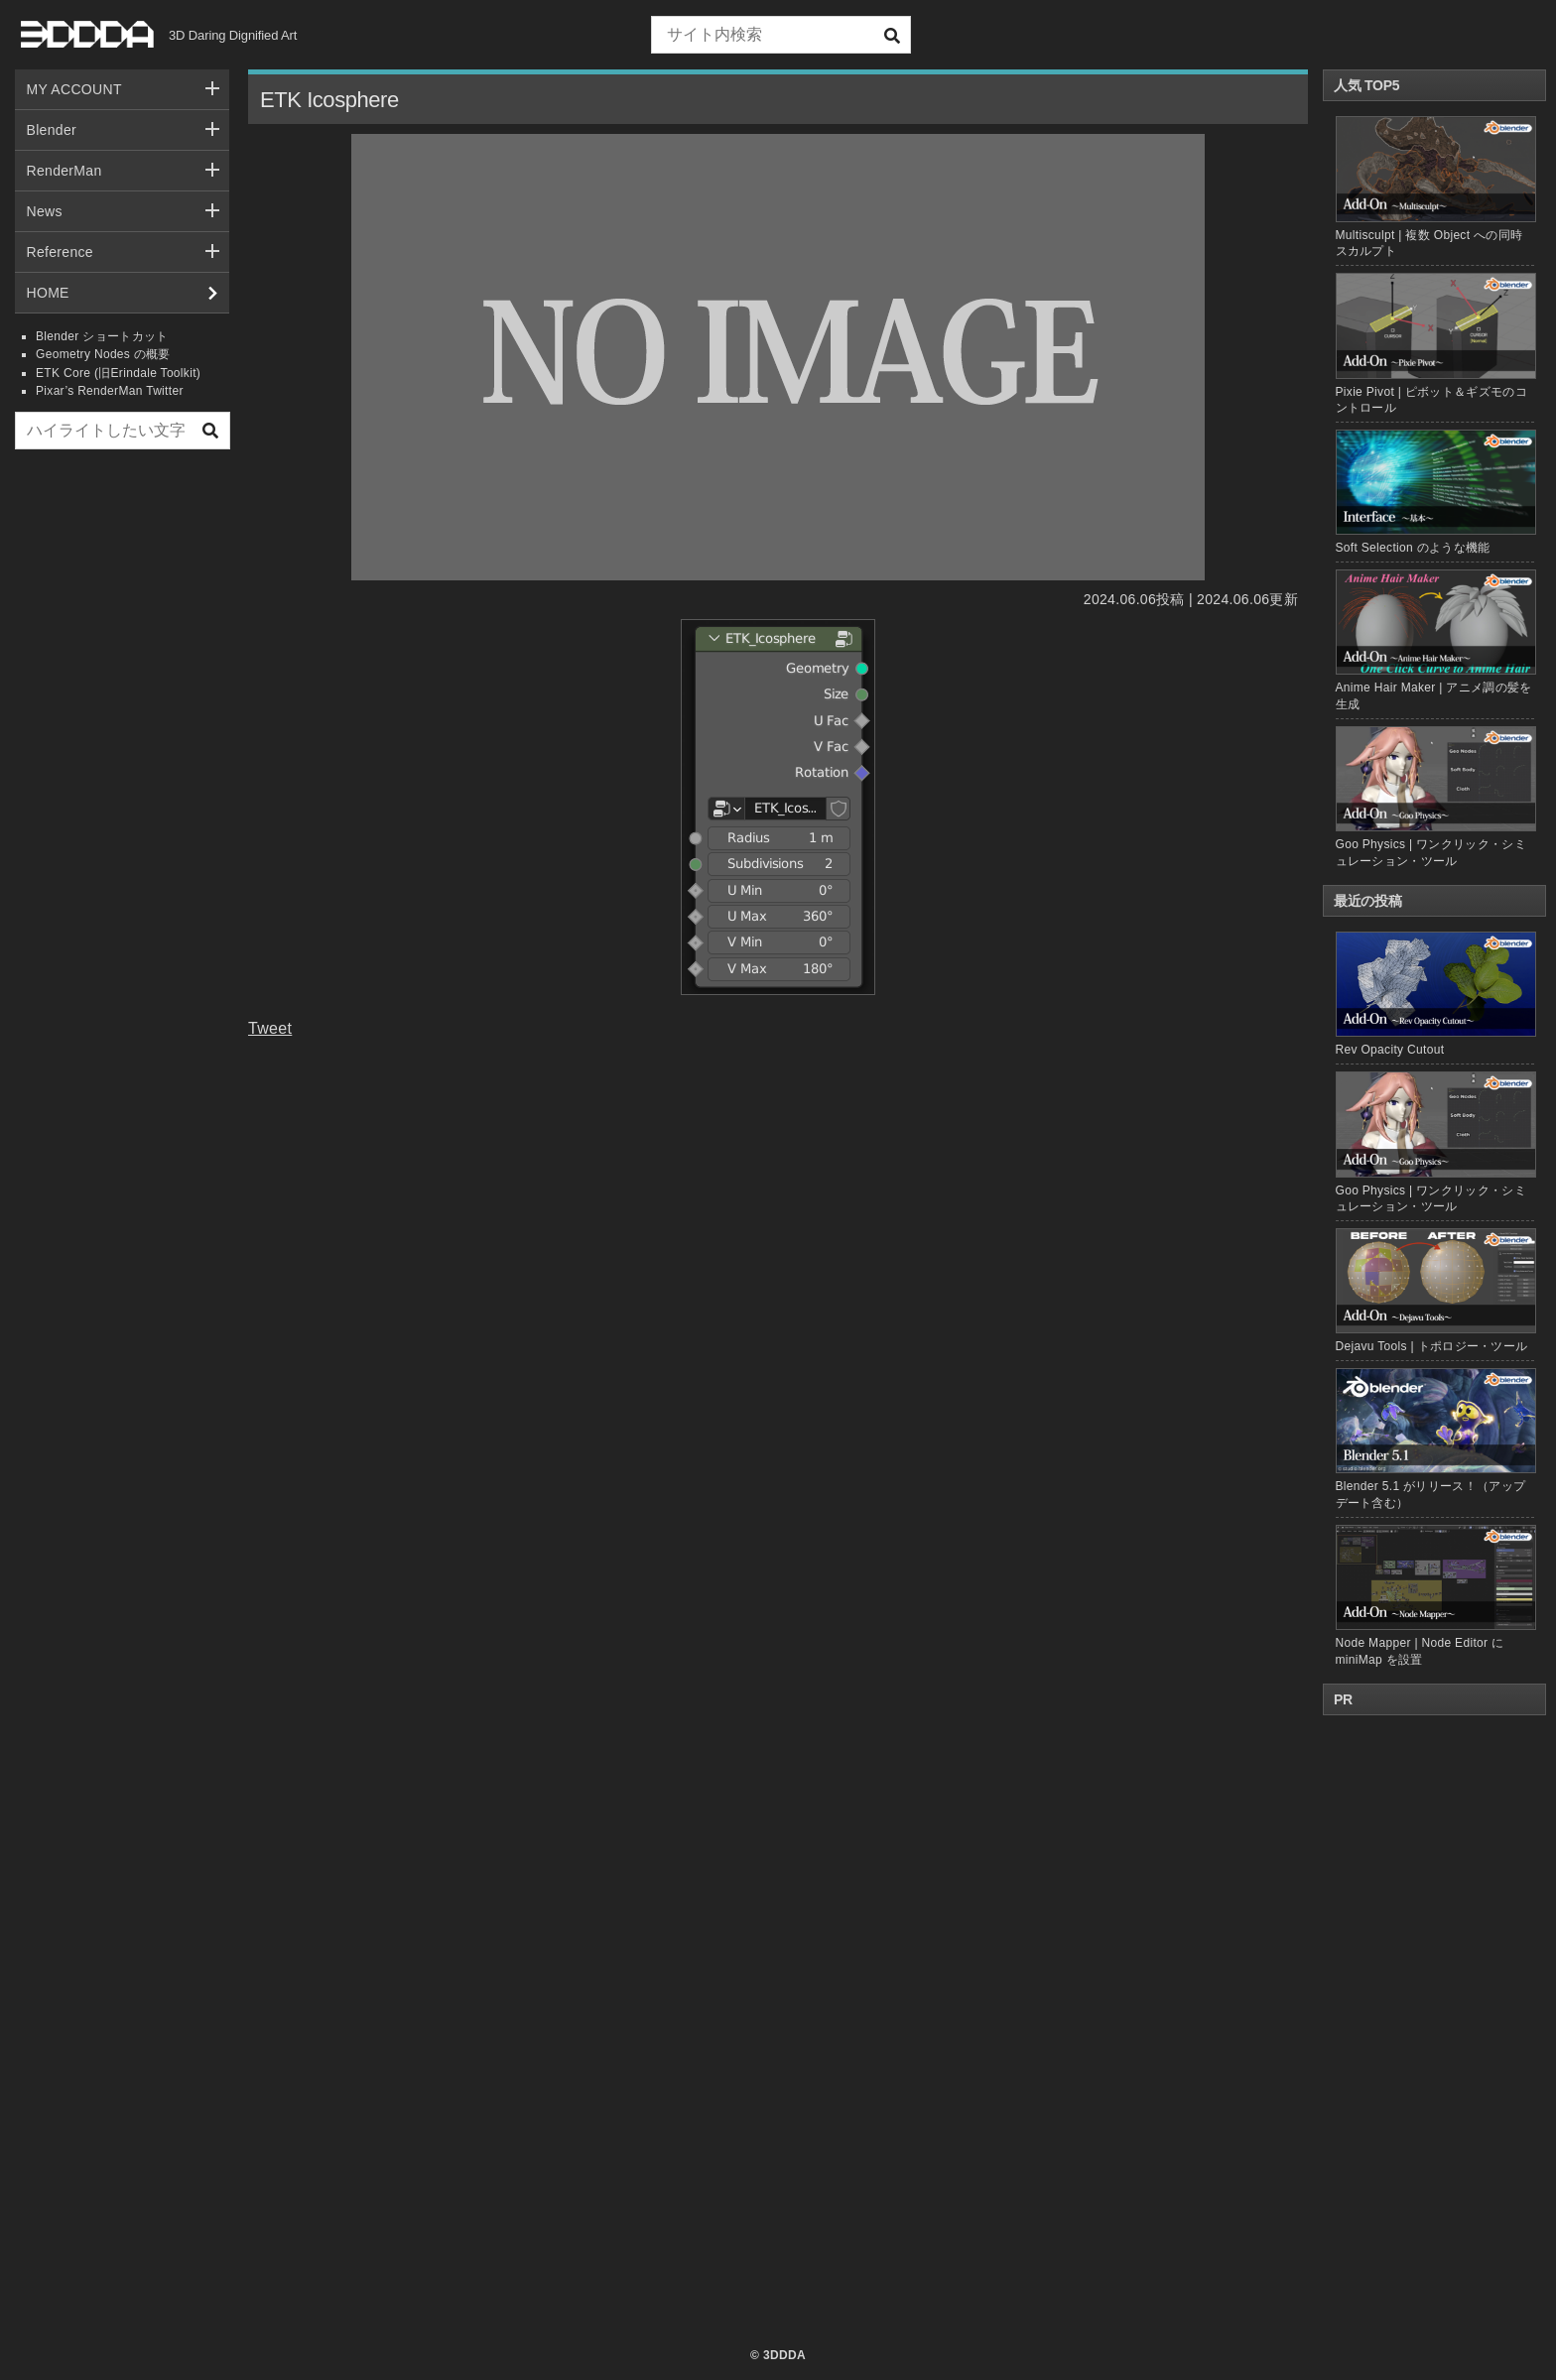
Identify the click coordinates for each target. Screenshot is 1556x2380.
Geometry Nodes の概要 (103, 354)
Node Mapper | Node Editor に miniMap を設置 (1435, 1596)
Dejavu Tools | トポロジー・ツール (1435, 1291)
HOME (48, 293)
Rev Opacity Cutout (1435, 995)
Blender (52, 130)
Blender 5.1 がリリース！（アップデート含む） (1435, 1439)
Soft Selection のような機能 (1413, 548)
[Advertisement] (122, 767)
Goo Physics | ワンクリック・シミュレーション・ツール (1435, 1142)
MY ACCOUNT (74, 89)
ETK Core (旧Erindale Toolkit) (118, 373)
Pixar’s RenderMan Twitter (110, 391)
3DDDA (784, 2355)
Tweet (270, 1028)
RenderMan (64, 171)
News (45, 211)
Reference (60, 252)
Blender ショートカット (102, 336)
